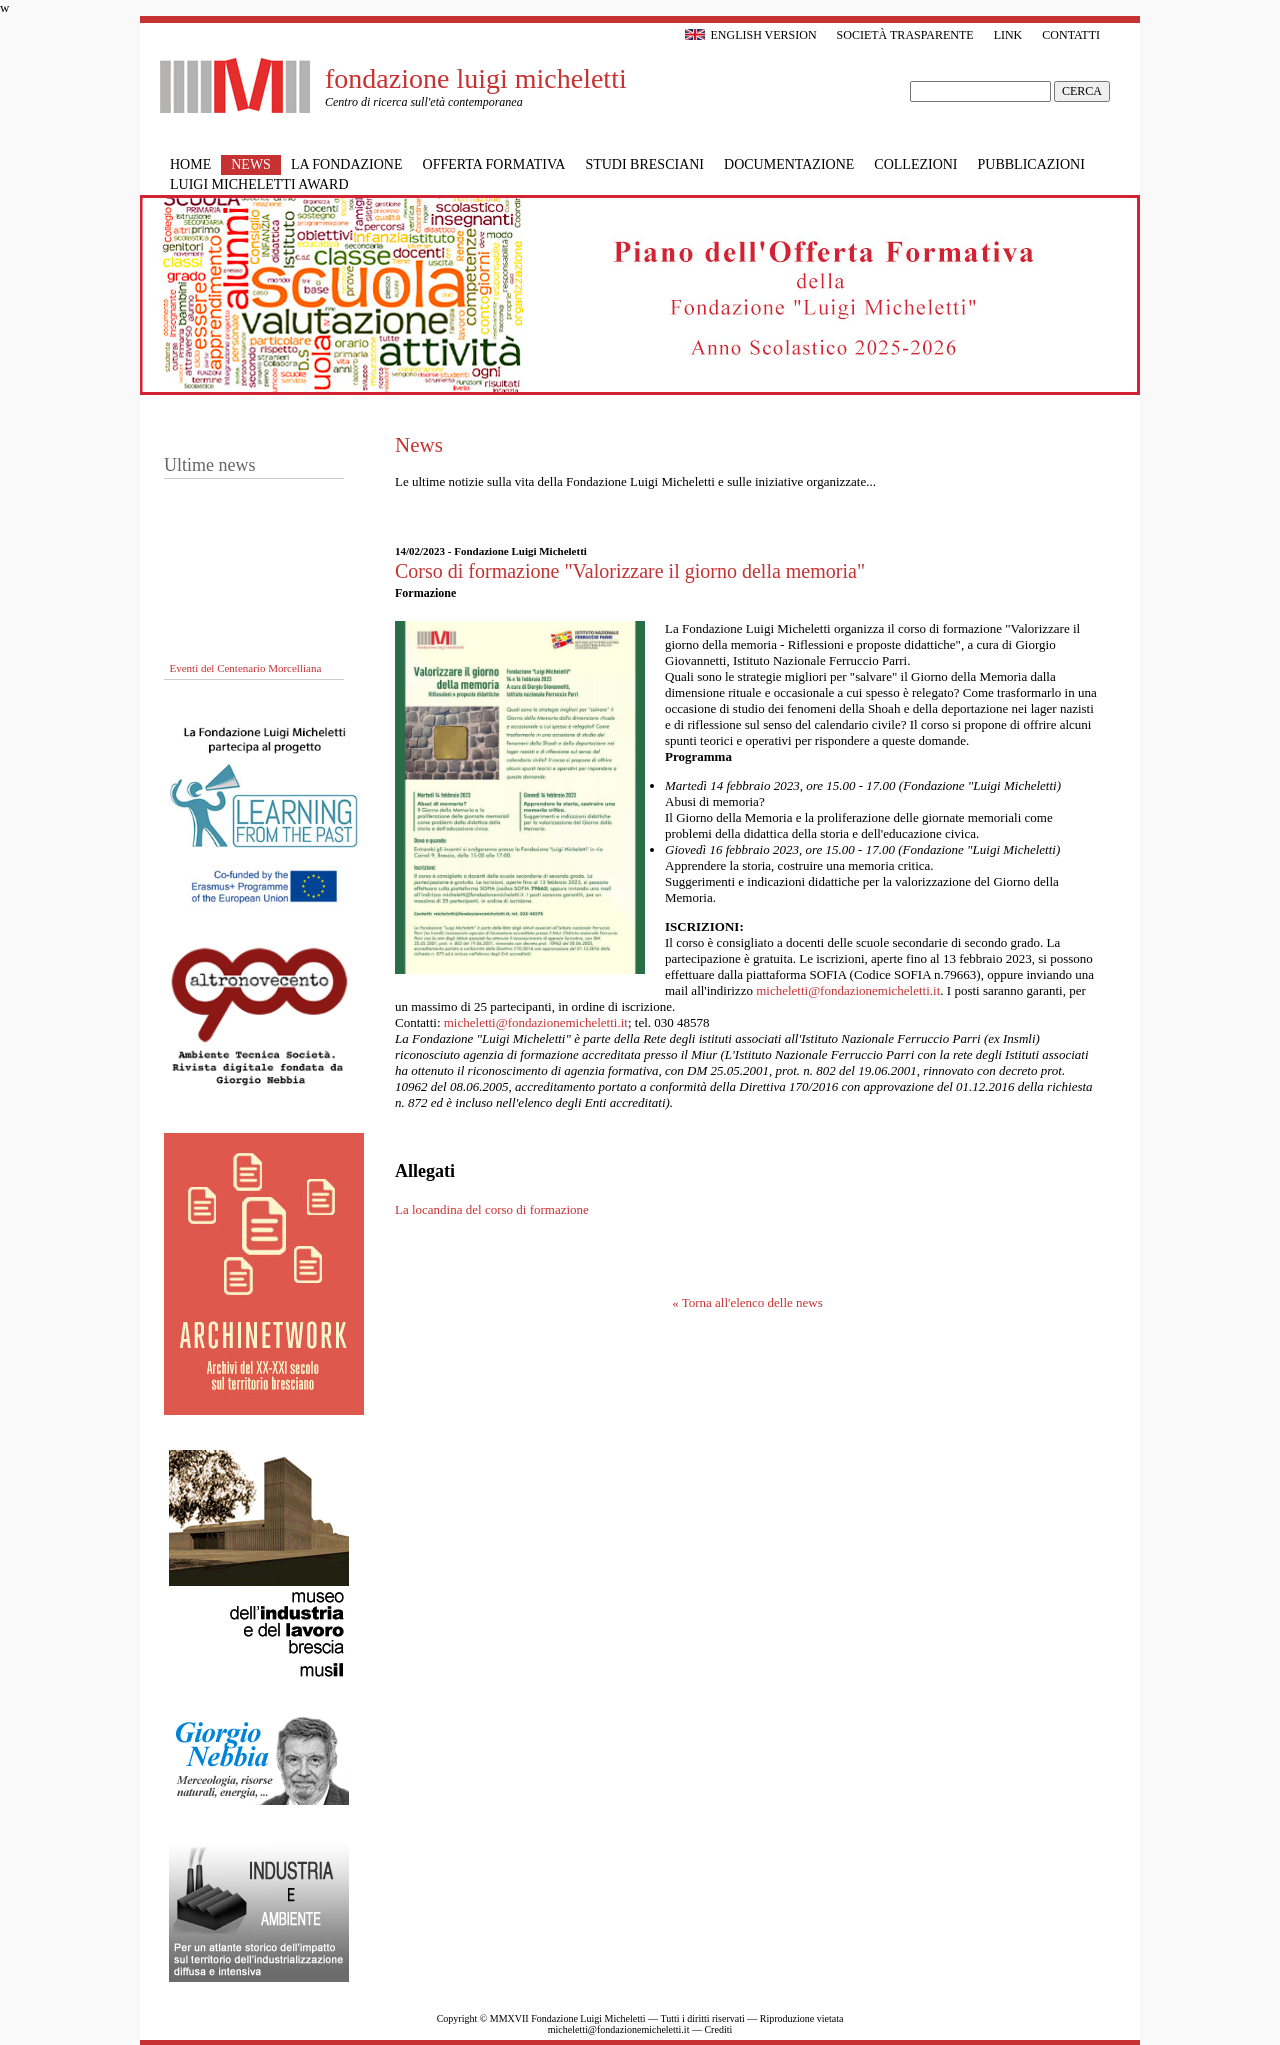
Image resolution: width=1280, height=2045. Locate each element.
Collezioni (915, 164)
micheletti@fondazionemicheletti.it (848, 990)
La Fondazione (347, 164)
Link (1008, 35)
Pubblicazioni (1031, 164)
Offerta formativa (494, 164)
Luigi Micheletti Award (259, 184)
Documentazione (789, 164)
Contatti (1071, 35)
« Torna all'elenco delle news (747, 1302)
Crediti (718, 2029)
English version (750, 35)
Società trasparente (905, 35)
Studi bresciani (644, 164)
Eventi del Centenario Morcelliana (246, 669)
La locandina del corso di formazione (492, 1209)
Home (190, 164)
